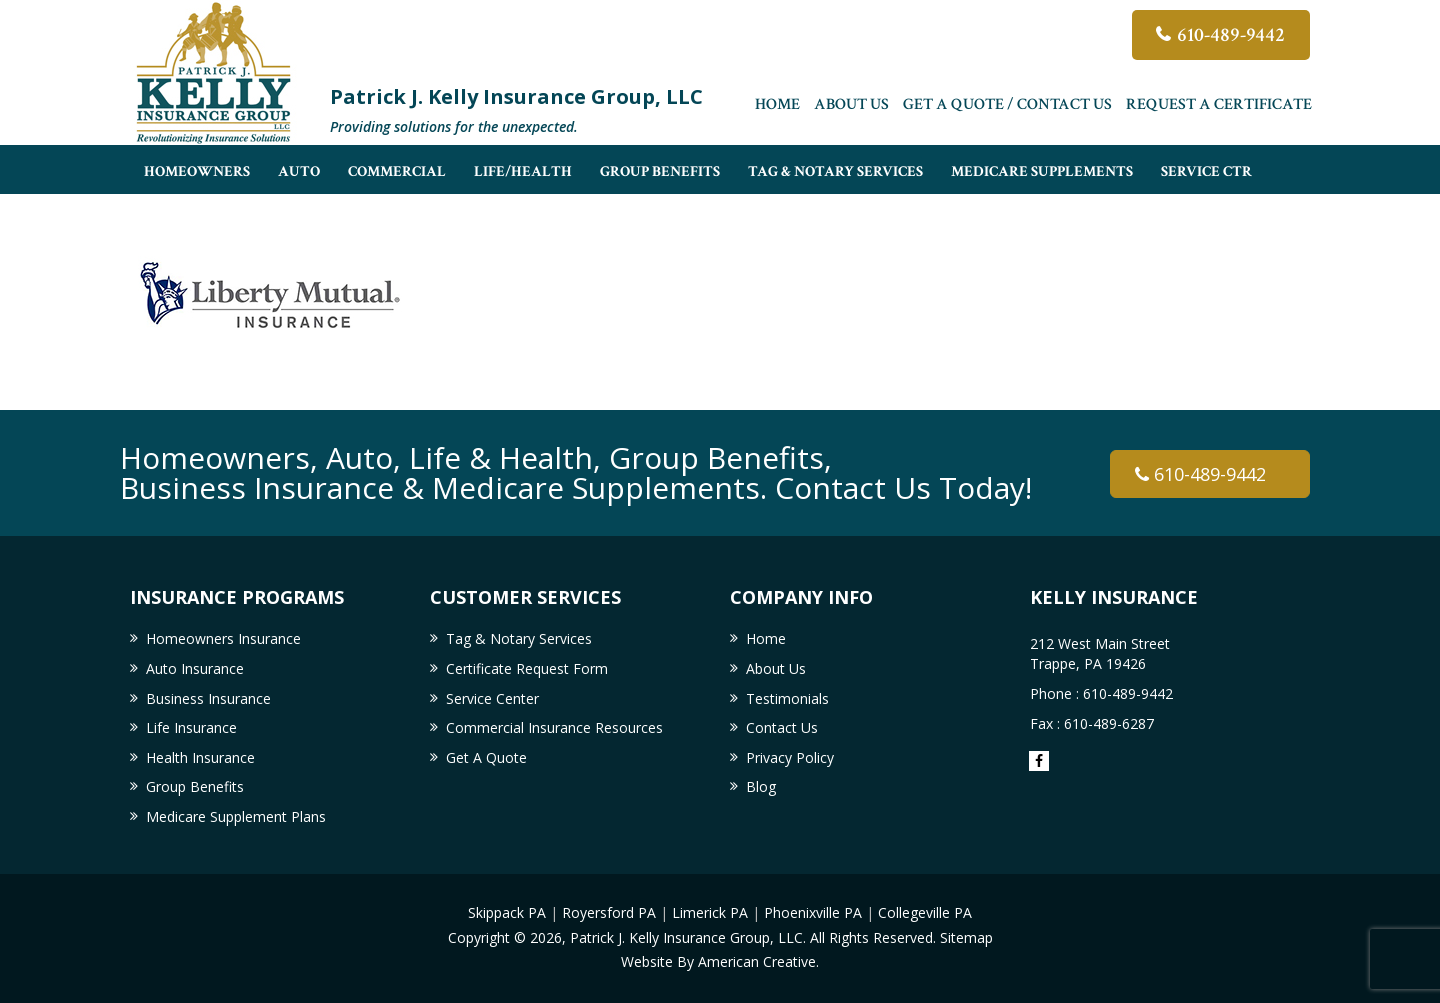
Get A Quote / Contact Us (1007, 104)
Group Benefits (195, 786)
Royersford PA (609, 912)
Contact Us (782, 727)
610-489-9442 (1231, 35)
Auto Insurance (195, 668)
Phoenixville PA (813, 912)
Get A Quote (486, 757)
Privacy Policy (790, 757)
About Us (851, 104)
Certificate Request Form (527, 668)
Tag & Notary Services (519, 638)
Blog (761, 786)
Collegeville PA (925, 912)
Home (777, 104)
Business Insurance (208, 698)
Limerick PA (710, 912)
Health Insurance (200, 757)
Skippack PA (507, 912)
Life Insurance (191, 727)
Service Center (492, 698)
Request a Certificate (1219, 104)
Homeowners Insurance (223, 638)
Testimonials (787, 698)
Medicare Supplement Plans (236, 816)
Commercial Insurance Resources (554, 727)
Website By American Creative (718, 961)
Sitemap (966, 937)
